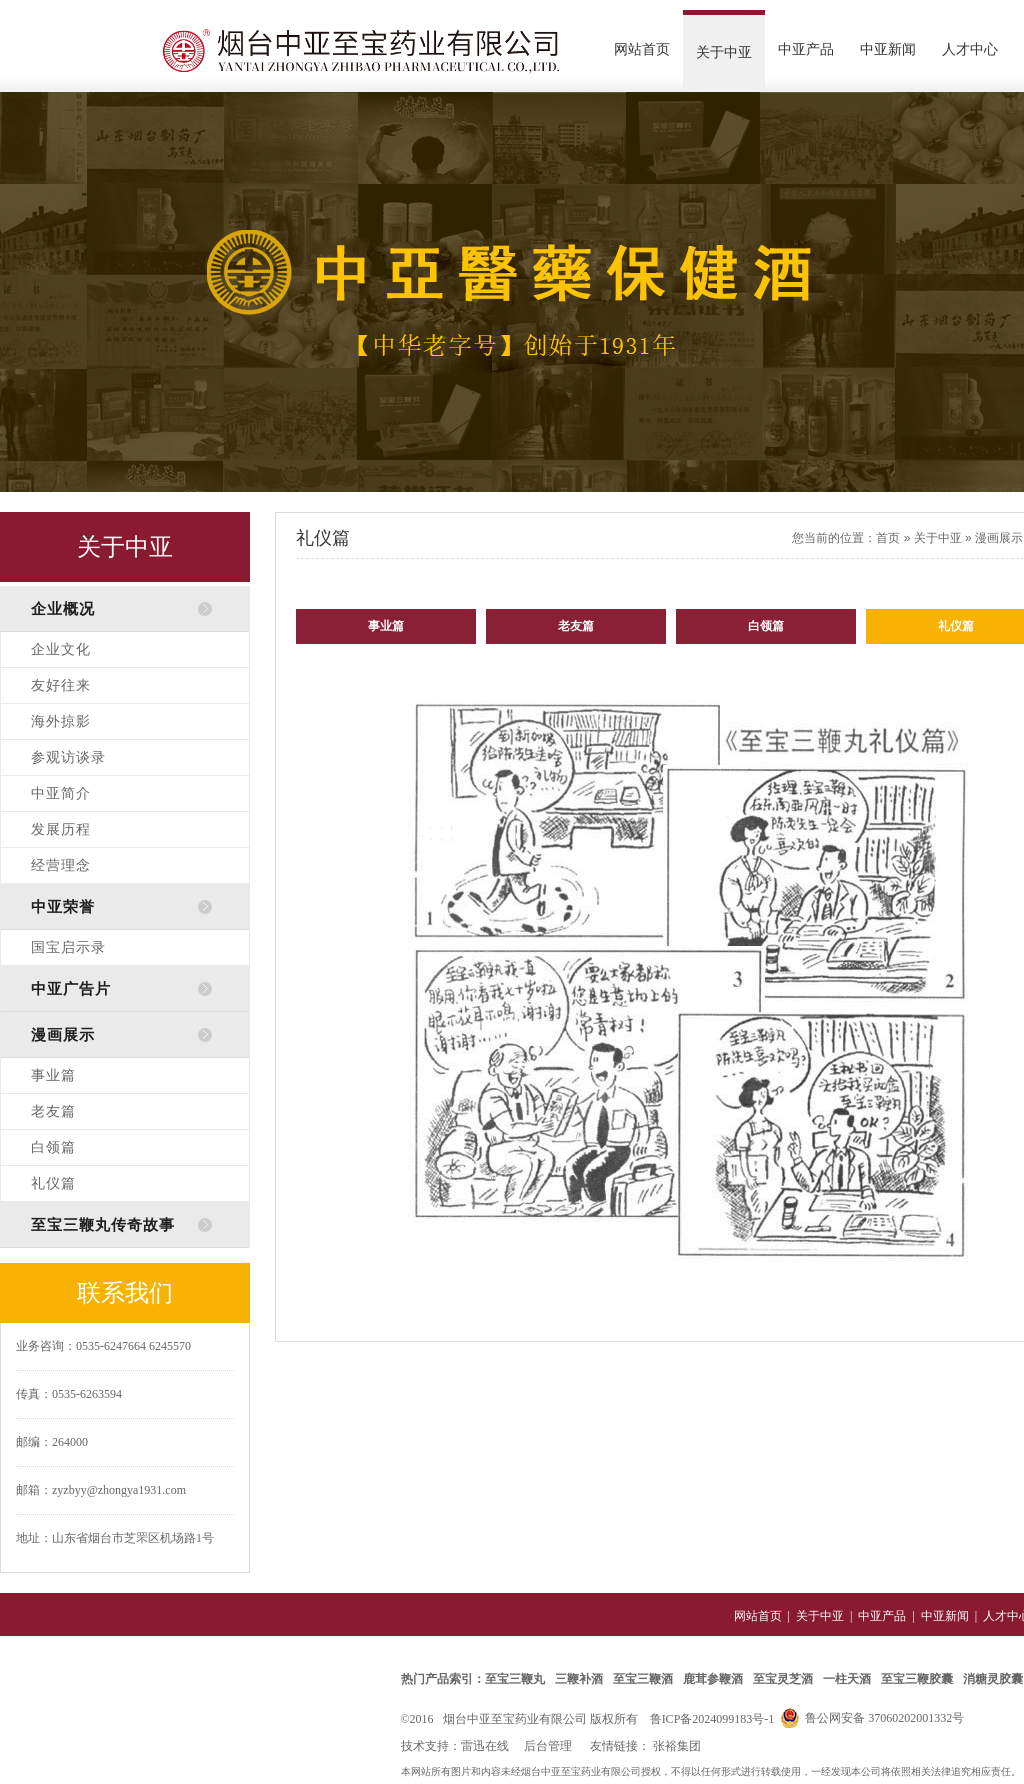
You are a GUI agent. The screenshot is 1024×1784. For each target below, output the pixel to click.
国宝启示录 (68, 947)
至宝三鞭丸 (515, 1679)
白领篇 (53, 1147)
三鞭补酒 (579, 1679)
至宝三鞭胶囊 (917, 1679)
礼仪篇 (53, 1183)
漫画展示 (999, 538)
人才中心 (970, 49)
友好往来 (61, 685)
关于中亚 (724, 52)
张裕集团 (677, 1746)
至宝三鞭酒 (643, 1679)
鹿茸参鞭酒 (713, 1679)
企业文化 (61, 649)
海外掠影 (61, 721)
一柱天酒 (847, 1679)
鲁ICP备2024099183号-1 (712, 1719)
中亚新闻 (888, 49)
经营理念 (61, 865)
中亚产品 (806, 49)
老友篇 (53, 1111)
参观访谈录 (68, 757)
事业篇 (53, 1075)
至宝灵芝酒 (783, 1679)
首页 (888, 538)
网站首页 (642, 49)
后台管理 (548, 1746)
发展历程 (61, 829)
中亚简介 (61, 793)
